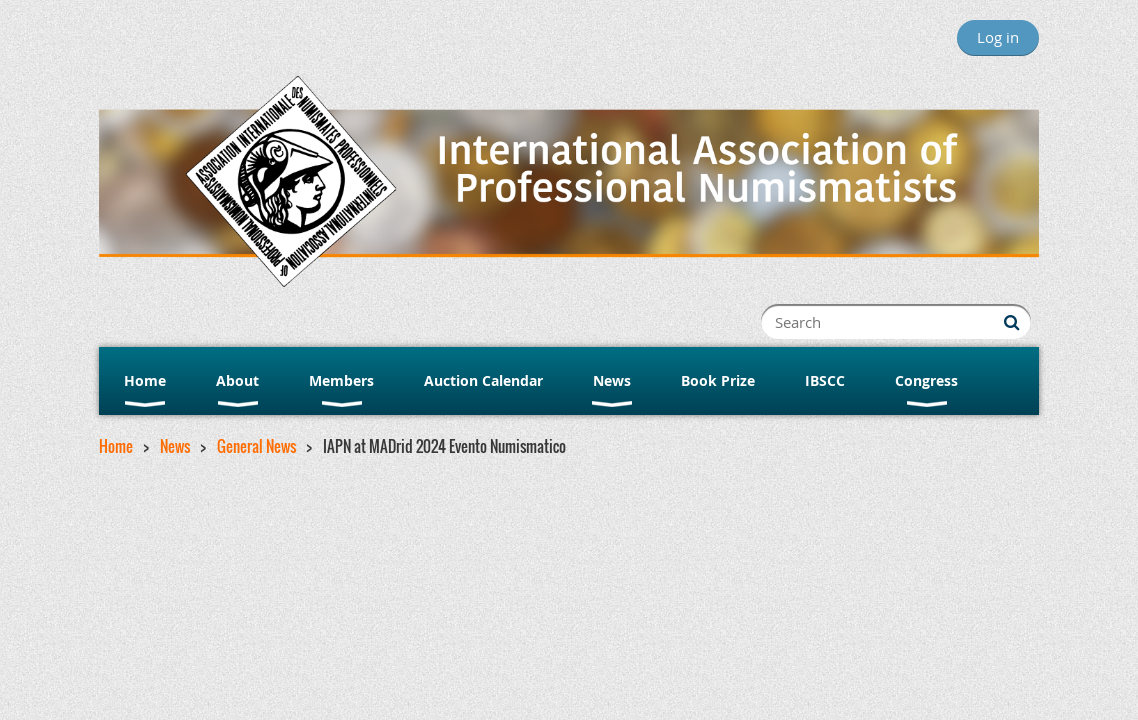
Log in (998, 37)
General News (256, 446)
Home (116, 446)
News (175, 446)
